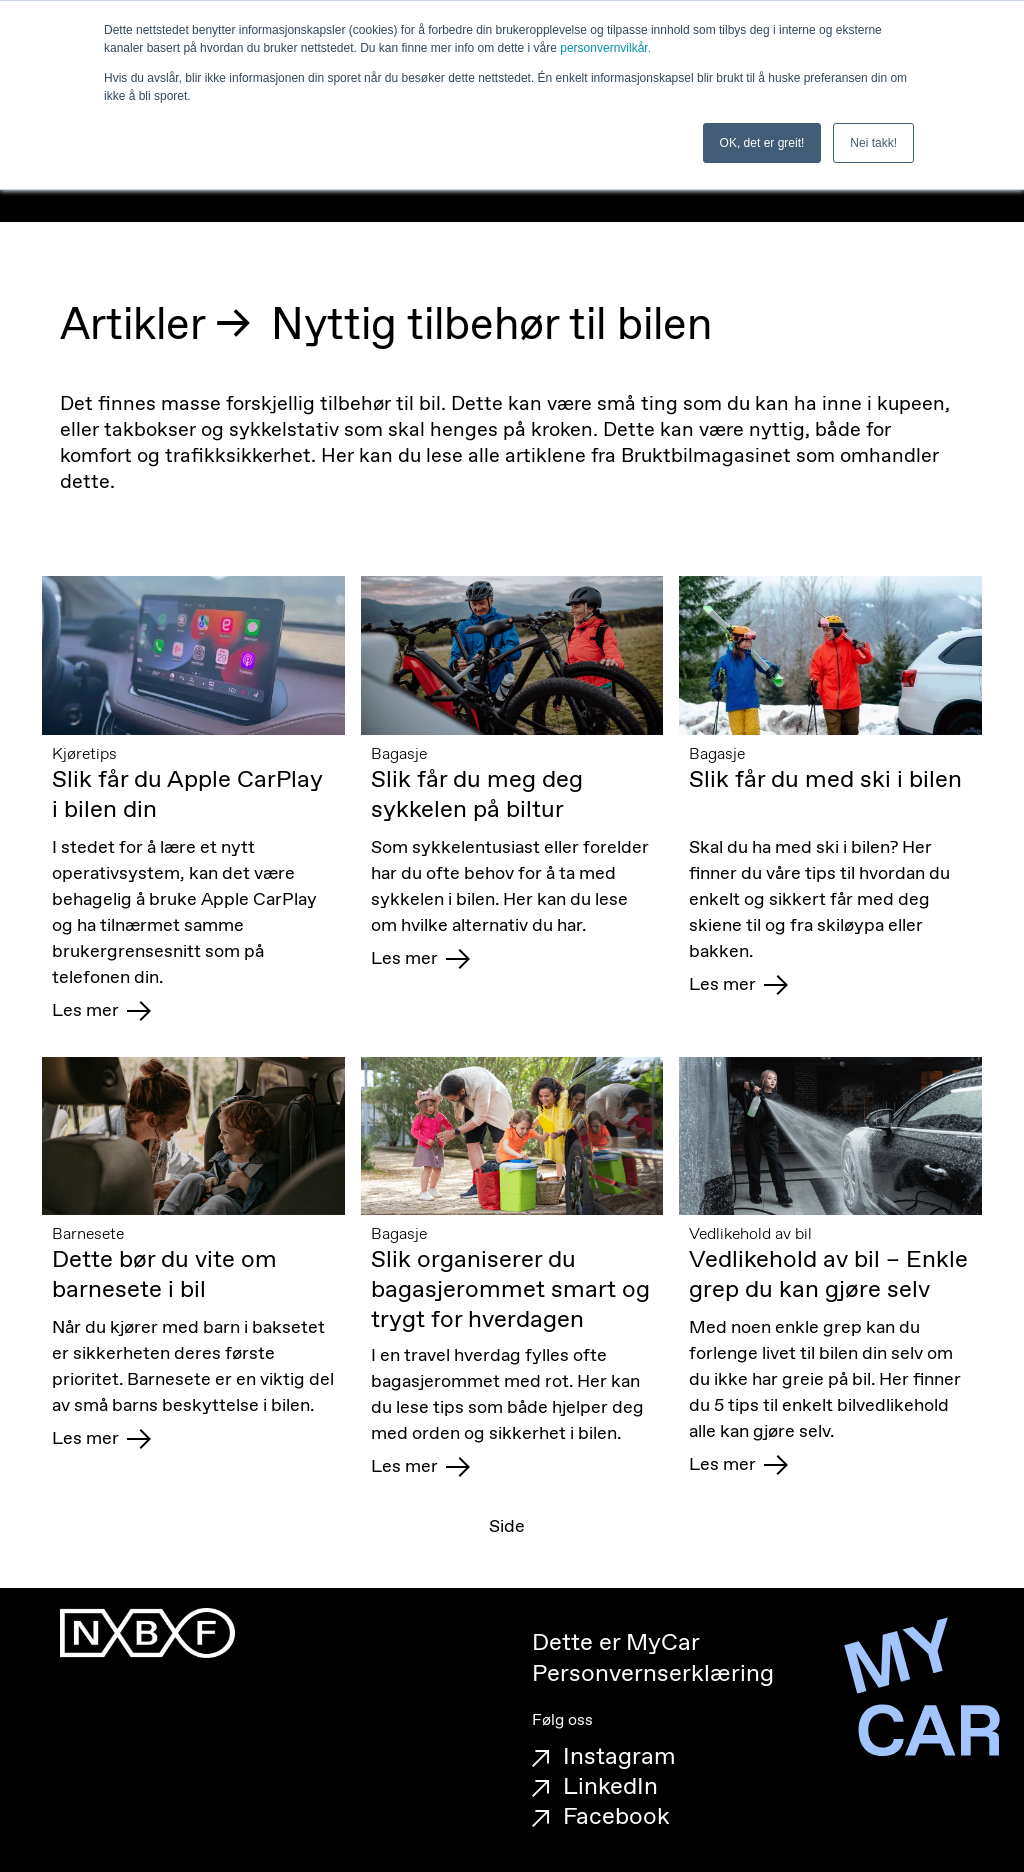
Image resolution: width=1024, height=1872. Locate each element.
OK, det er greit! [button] (762, 143)
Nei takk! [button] (873, 143)
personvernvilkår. (605, 48)
